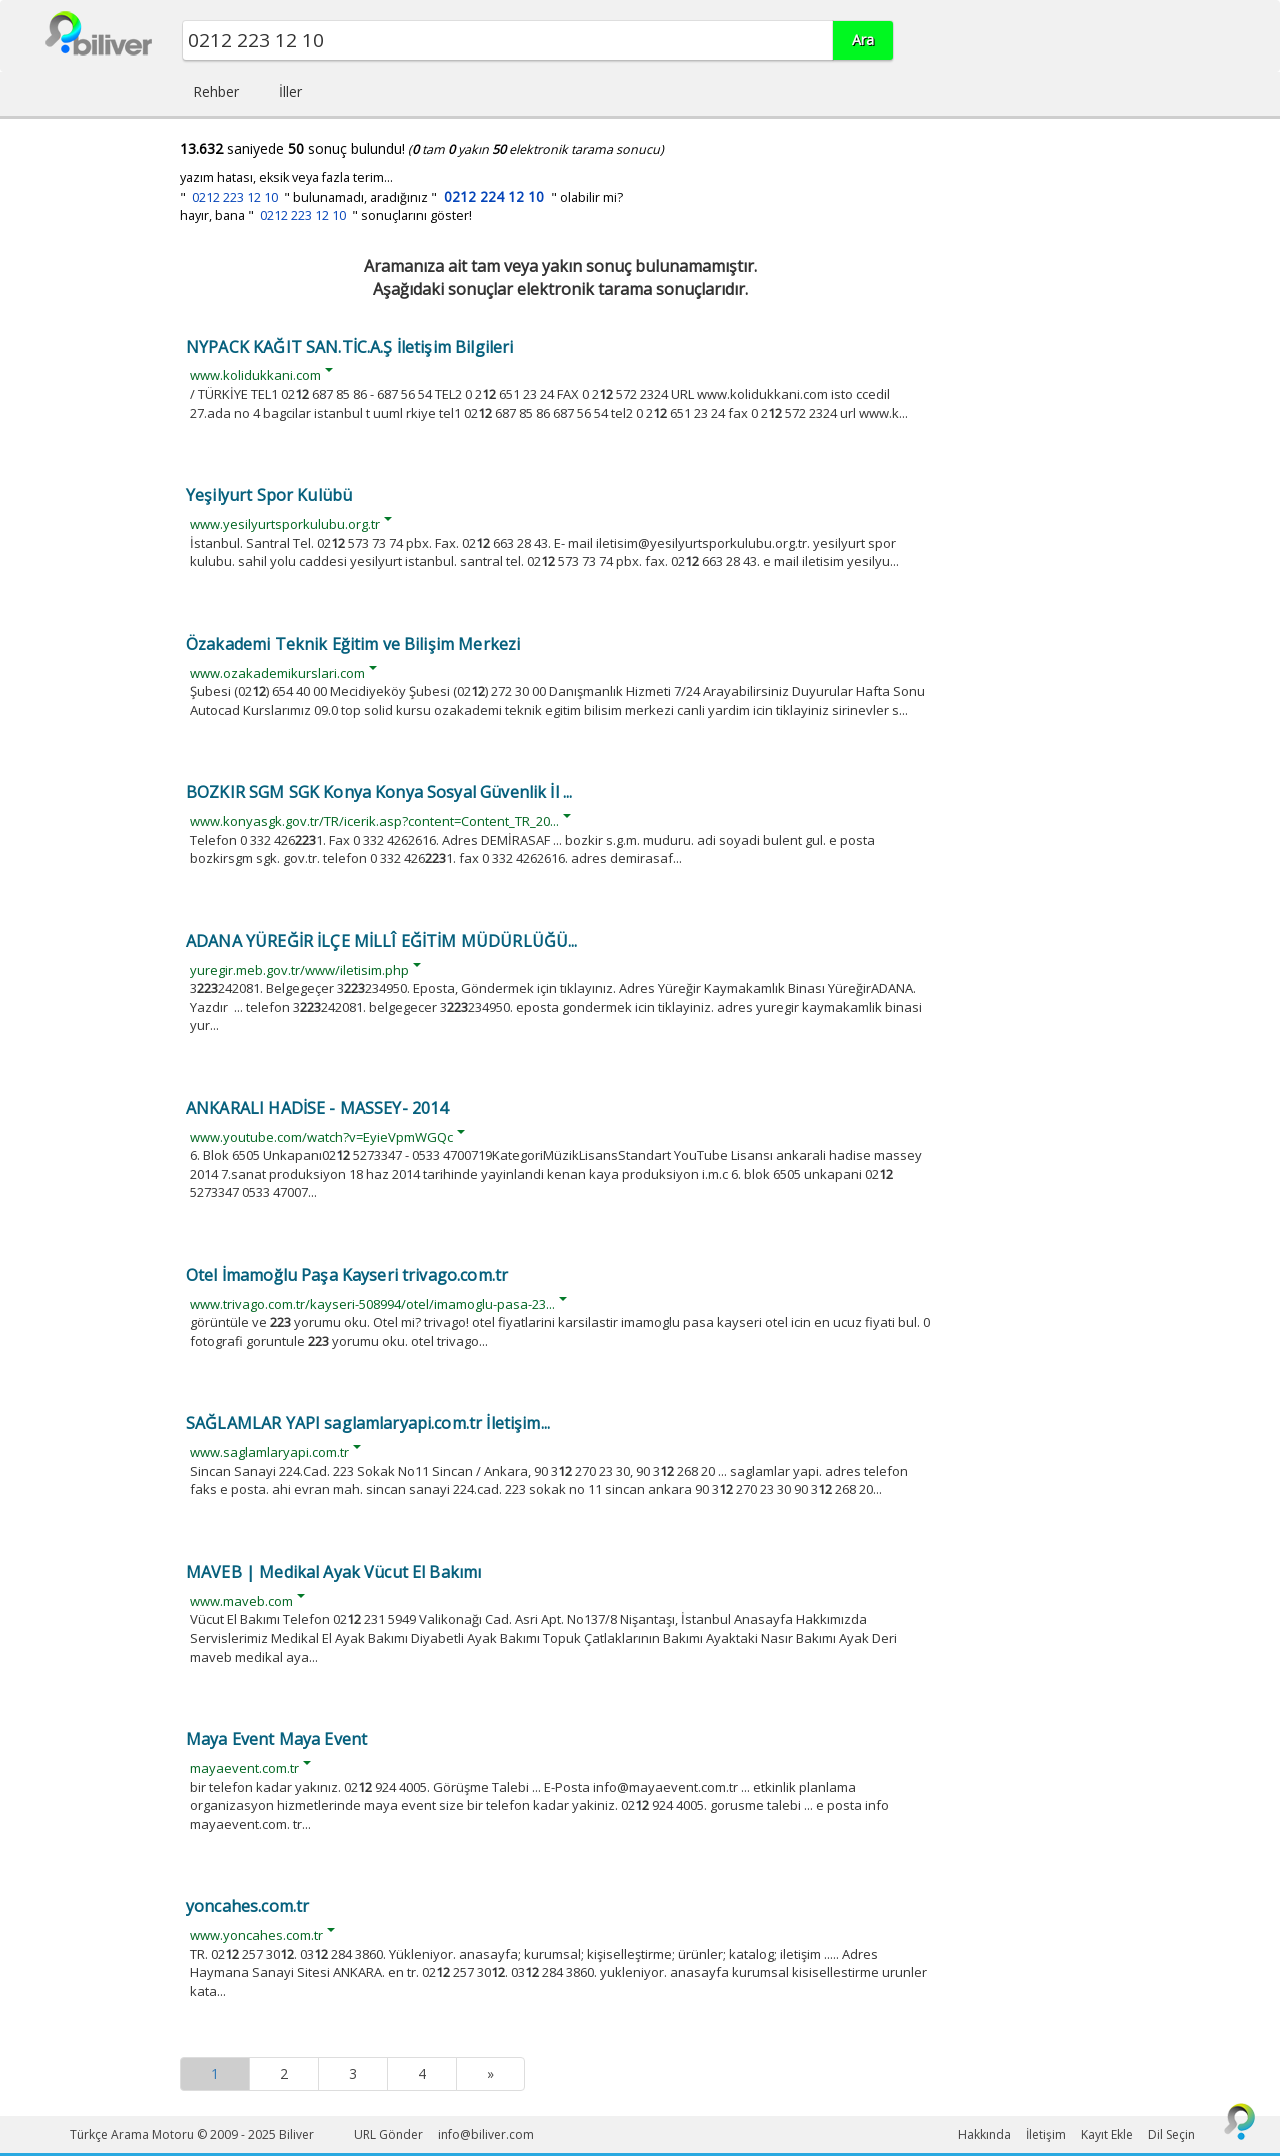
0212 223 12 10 (235, 197)
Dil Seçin (1171, 2134)
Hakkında (984, 2134)
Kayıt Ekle (1107, 2134)
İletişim (1046, 2134)
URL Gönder (388, 2134)
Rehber (216, 91)
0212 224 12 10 (494, 196)
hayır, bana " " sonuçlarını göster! (326, 215)
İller (290, 91)
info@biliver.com (486, 2134)
